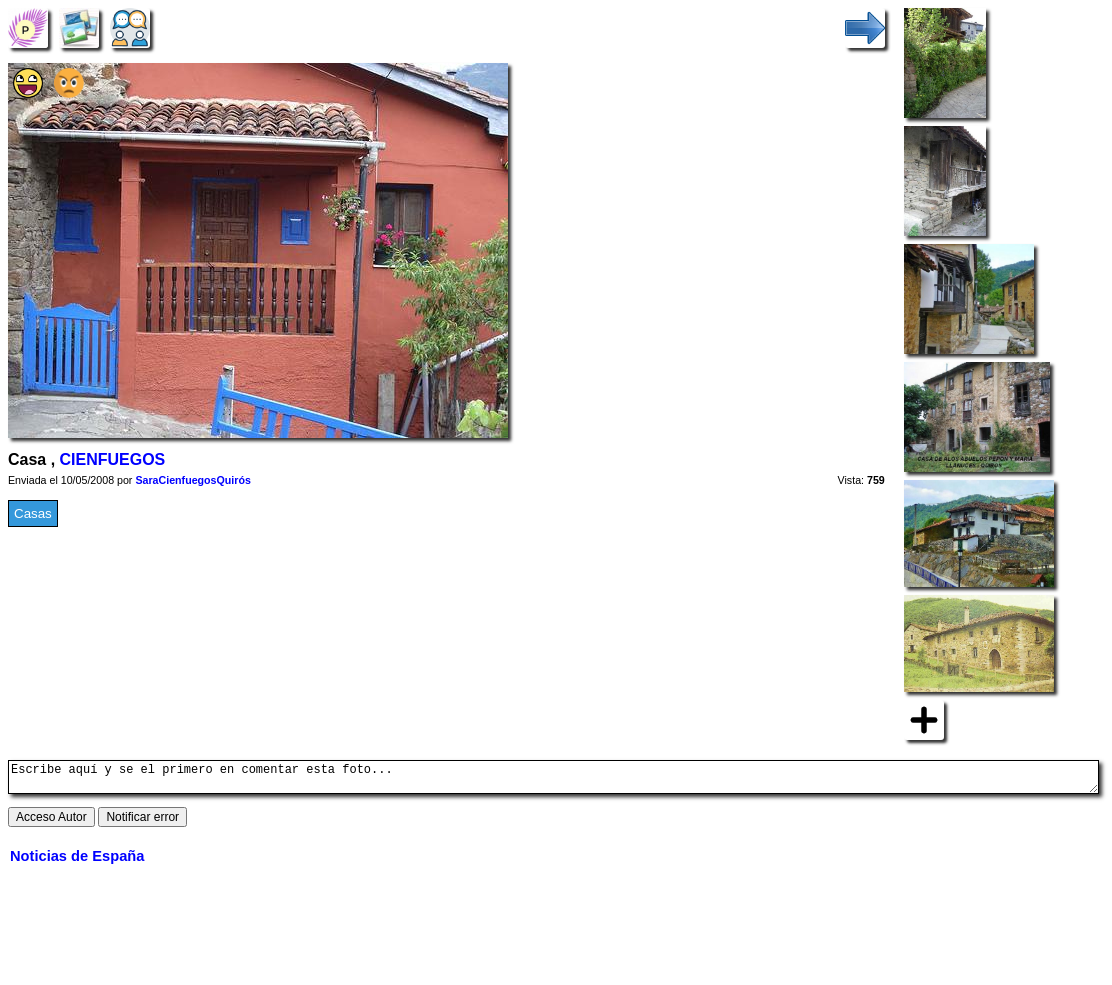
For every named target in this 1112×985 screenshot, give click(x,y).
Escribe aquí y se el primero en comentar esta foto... (553, 780)
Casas (33, 513)
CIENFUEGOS (113, 459)
